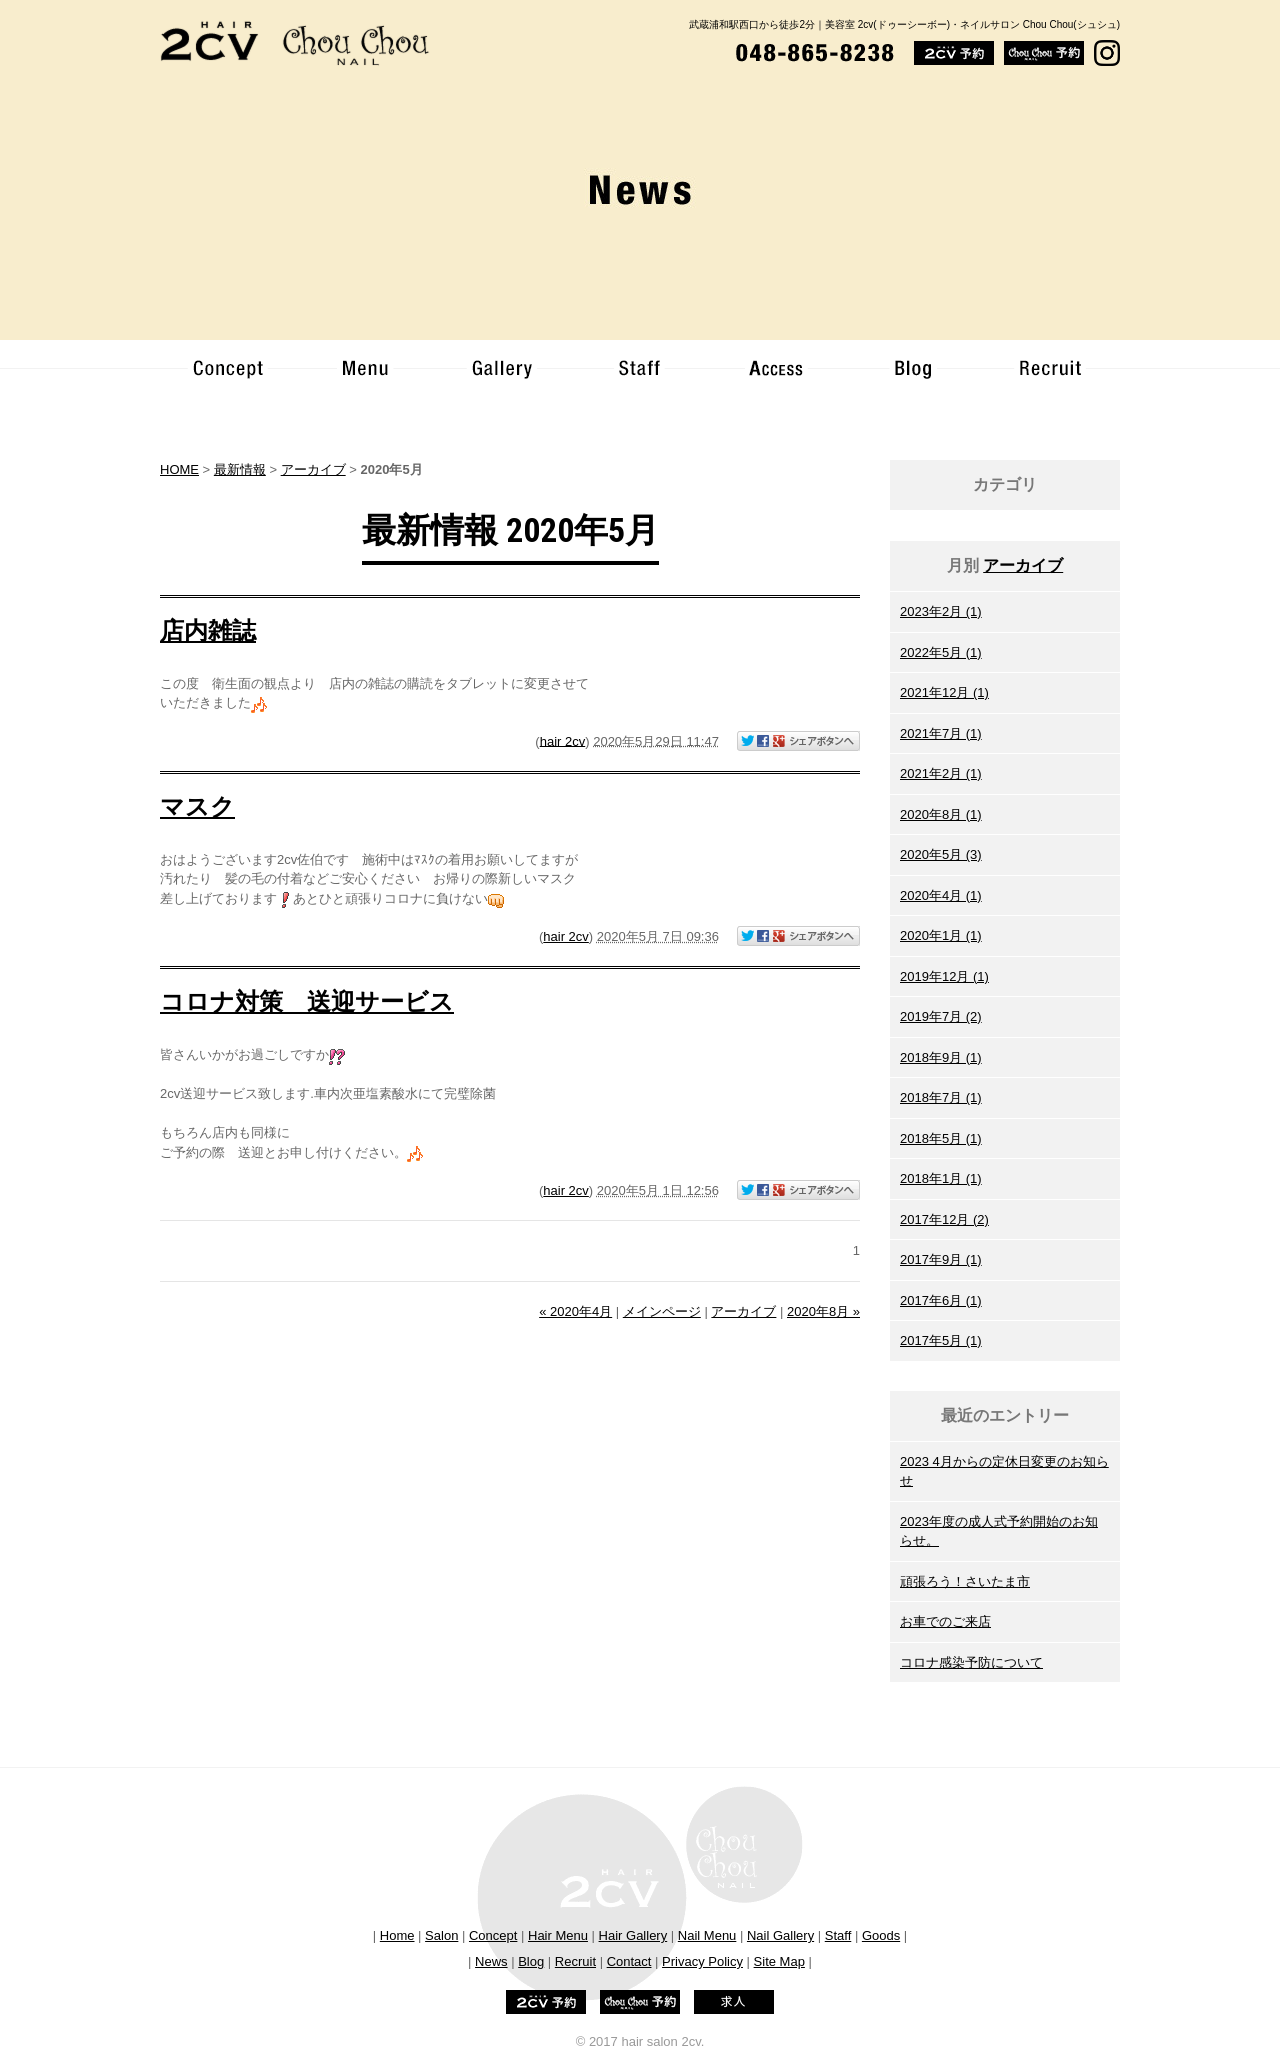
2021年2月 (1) (941, 773)
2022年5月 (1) (941, 652)
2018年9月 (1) (941, 1057)
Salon (441, 1935)
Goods (881, 1935)
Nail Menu (707, 1935)
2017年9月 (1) (941, 1259)
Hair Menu (558, 1935)
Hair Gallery (633, 1935)
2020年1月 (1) (941, 935)
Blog (531, 1961)
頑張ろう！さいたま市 (965, 1581)
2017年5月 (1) (941, 1340)
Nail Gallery (780, 1935)
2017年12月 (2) (944, 1219)
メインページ (662, 1311)
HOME (179, 469)
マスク (197, 807)
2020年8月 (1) (941, 814)
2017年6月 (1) (941, 1300)
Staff (838, 1935)
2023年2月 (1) (941, 611)
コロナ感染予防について (971, 1662)
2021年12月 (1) (944, 692)
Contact (629, 1961)
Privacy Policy (702, 1961)
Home (397, 1935)
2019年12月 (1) (944, 976)
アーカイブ (1023, 565)
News (491, 1961)
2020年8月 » (823, 1311)
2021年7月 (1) (941, 733)
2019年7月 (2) (941, 1016)
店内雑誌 (208, 631)
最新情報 (240, 469)
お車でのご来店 (945, 1621)
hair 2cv (563, 740)
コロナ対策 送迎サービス (307, 1002)
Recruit (575, 1961)
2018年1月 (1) (941, 1178)
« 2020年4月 (575, 1311)
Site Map (779, 1961)
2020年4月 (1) (941, 895)
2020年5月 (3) (941, 854)
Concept (493, 1935)
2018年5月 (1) (941, 1138)
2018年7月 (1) (941, 1097)
